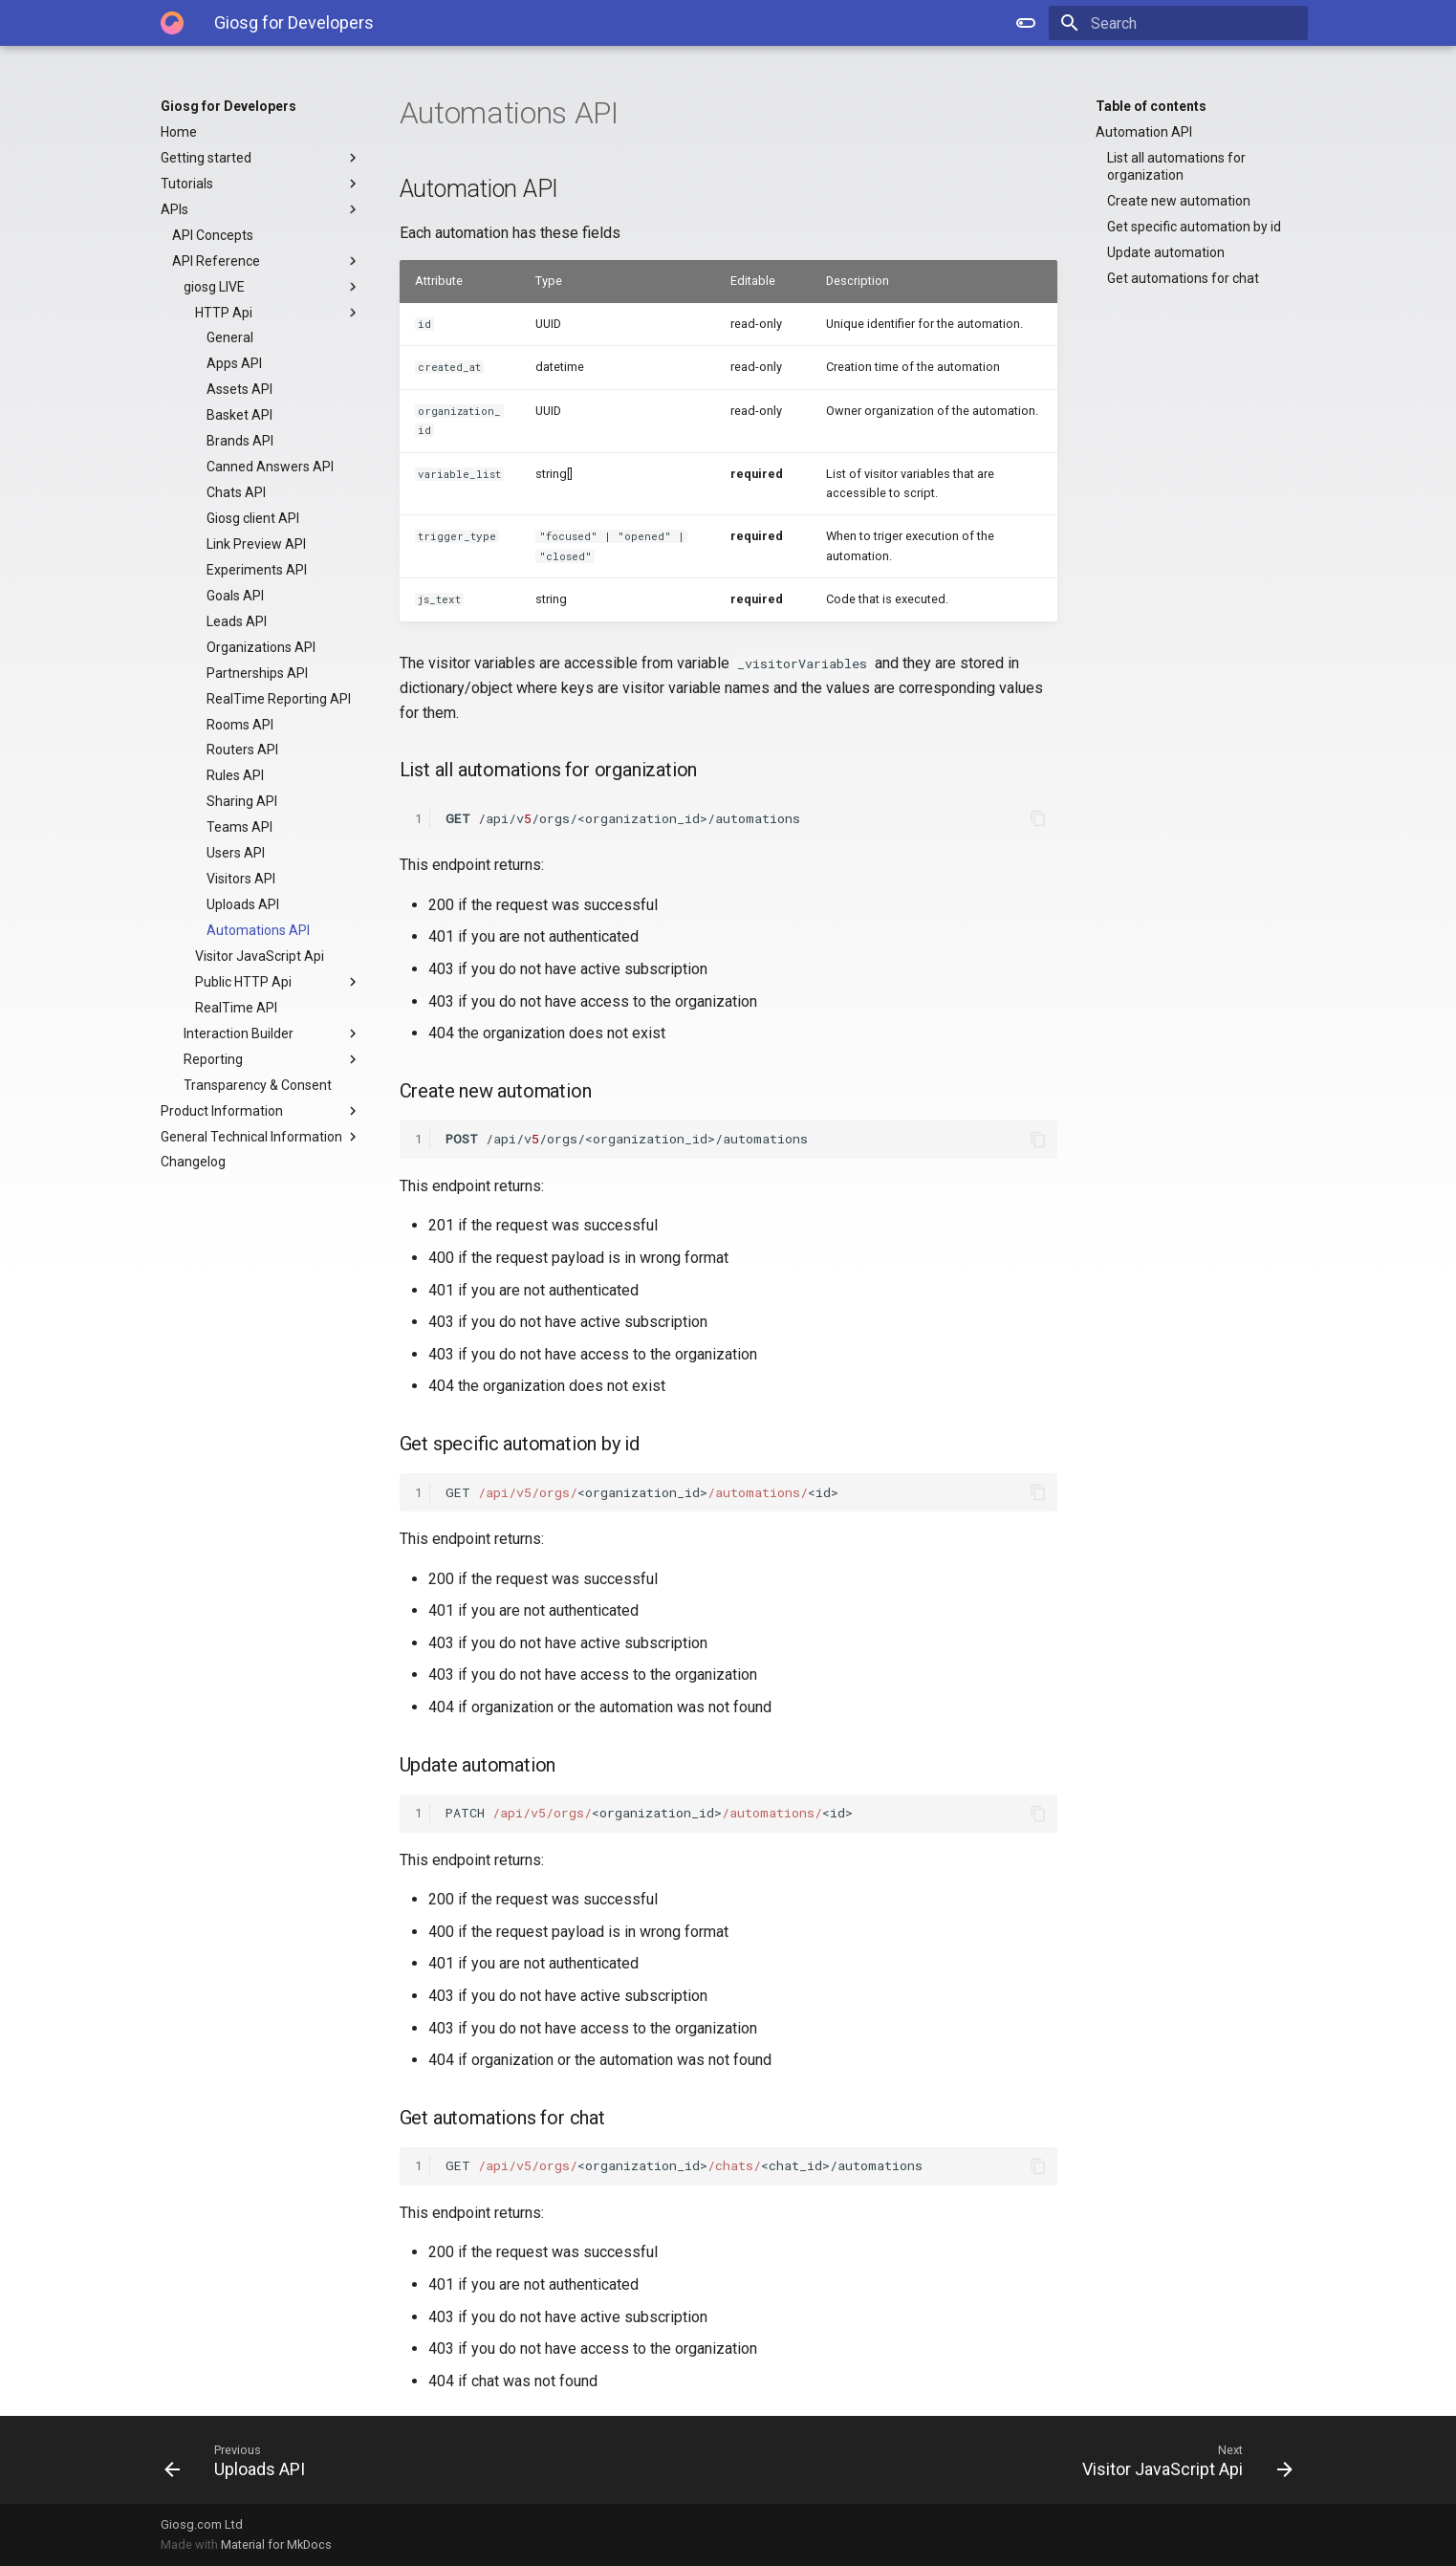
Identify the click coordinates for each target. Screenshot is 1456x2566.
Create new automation (1178, 200)
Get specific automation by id (1194, 226)
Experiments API (256, 569)
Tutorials (261, 183)
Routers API (242, 749)
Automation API (1144, 132)
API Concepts (212, 235)
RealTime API (236, 1007)
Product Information (261, 1111)
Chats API (236, 492)
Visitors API (240, 878)
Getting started (261, 157)
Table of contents (1151, 106)
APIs (261, 209)
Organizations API (260, 647)
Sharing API (241, 801)
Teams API (239, 827)
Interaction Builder (272, 1033)
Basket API (239, 415)
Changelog (193, 1161)
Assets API (239, 389)
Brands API (239, 440)
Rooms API (239, 724)
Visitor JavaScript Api (259, 956)
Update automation (1166, 252)
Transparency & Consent (258, 1085)
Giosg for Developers (228, 106)
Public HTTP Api (278, 981)
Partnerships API (257, 673)
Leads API (236, 621)
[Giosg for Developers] (172, 23)
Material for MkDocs (276, 2544)
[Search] (1196, 23)
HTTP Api (278, 312)
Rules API (235, 775)
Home (179, 132)
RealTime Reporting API (278, 699)
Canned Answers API (270, 466)
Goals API (235, 595)
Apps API (234, 363)
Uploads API (242, 904)
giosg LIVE (272, 286)
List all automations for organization (1176, 166)
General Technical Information (261, 1136)
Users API (235, 852)
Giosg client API (252, 518)
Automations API (258, 930)
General (229, 337)
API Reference (266, 261)
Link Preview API (256, 544)
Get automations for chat (1183, 278)
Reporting (272, 1059)
